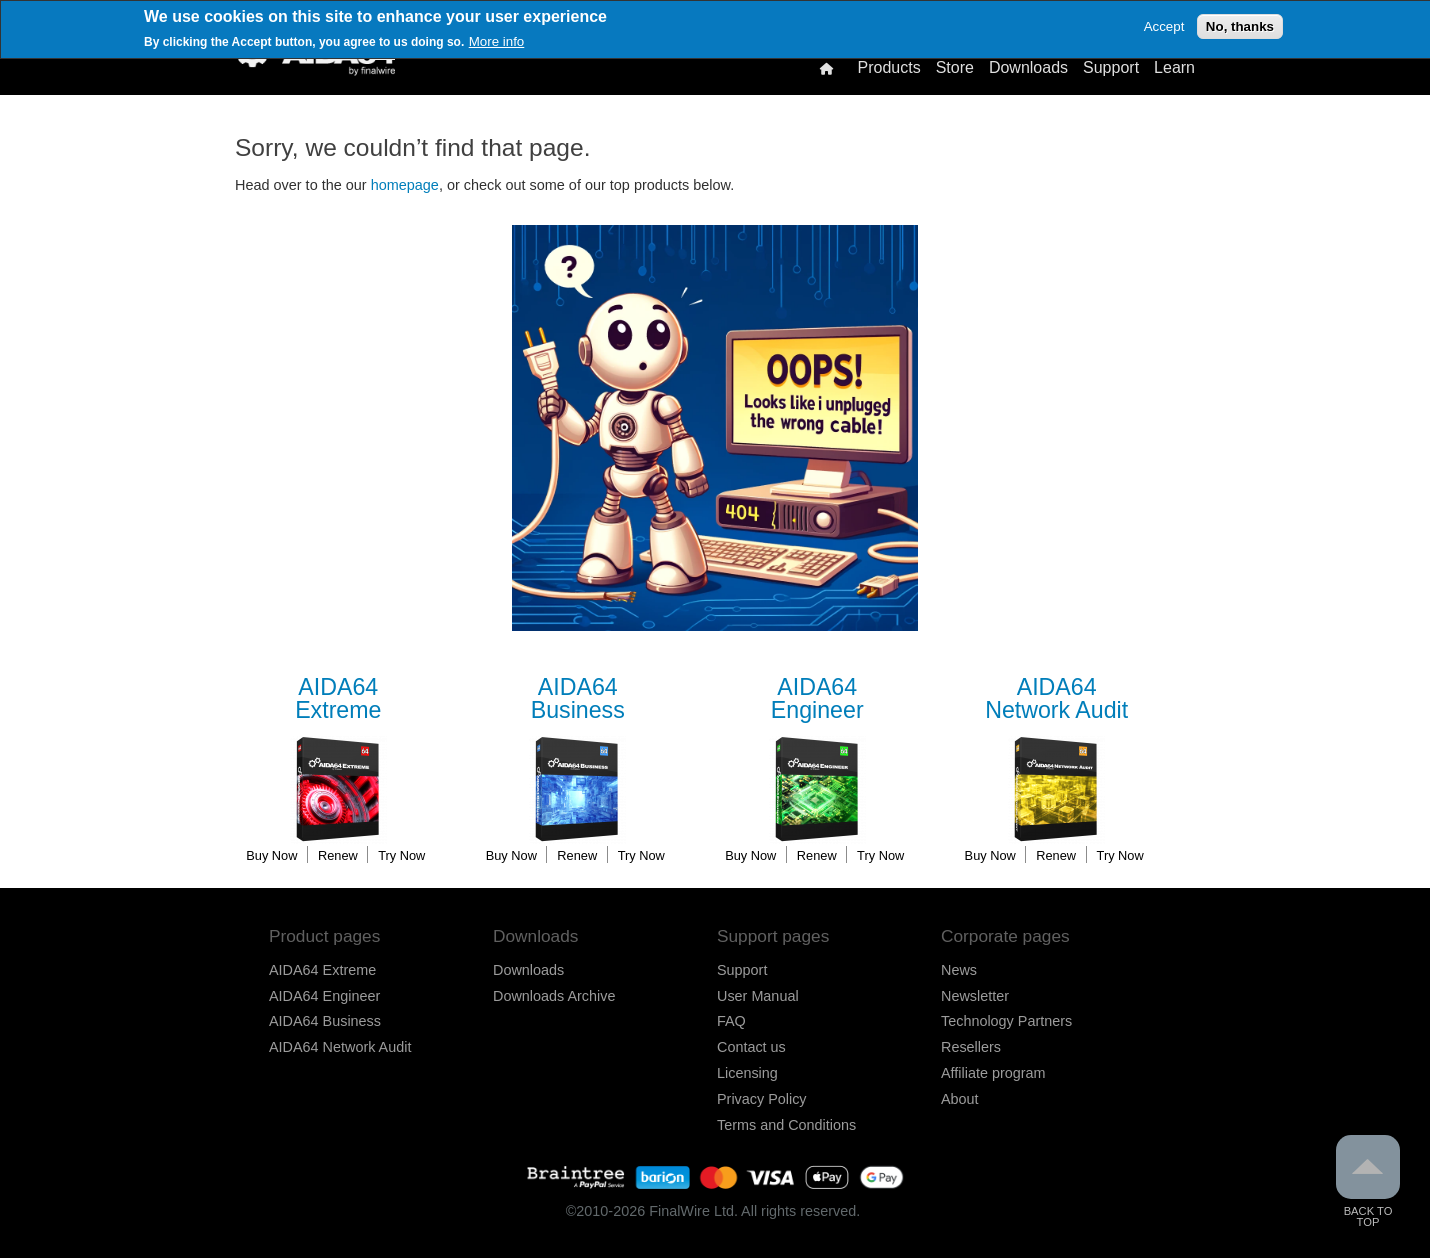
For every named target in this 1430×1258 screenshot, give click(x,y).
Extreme (338, 699)
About (960, 1099)
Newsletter (975, 996)
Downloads (1028, 68)
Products (888, 68)
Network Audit (1057, 699)
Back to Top (1368, 1181)
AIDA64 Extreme (322, 970)
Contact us (751, 1047)
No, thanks (1240, 26)
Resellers (971, 1047)
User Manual (758, 996)
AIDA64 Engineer (324, 996)
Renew (338, 855)
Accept (1164, 26)
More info (497, 41)
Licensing (747, 1073)
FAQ (731, 1021)
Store (955, 68)
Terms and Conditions (786, 1125)
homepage (405, 185)
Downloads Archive (554, 996)
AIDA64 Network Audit (340, 1047)
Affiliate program (993, 1073)
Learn (1174, 68)
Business (578, 699)
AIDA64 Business (325, 1021)
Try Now (401, 855)
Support (1111, 68)
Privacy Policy (762, 1099)
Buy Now (271, 855)
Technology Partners (1006, 1021)
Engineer (817, 699)
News (959, 970)
